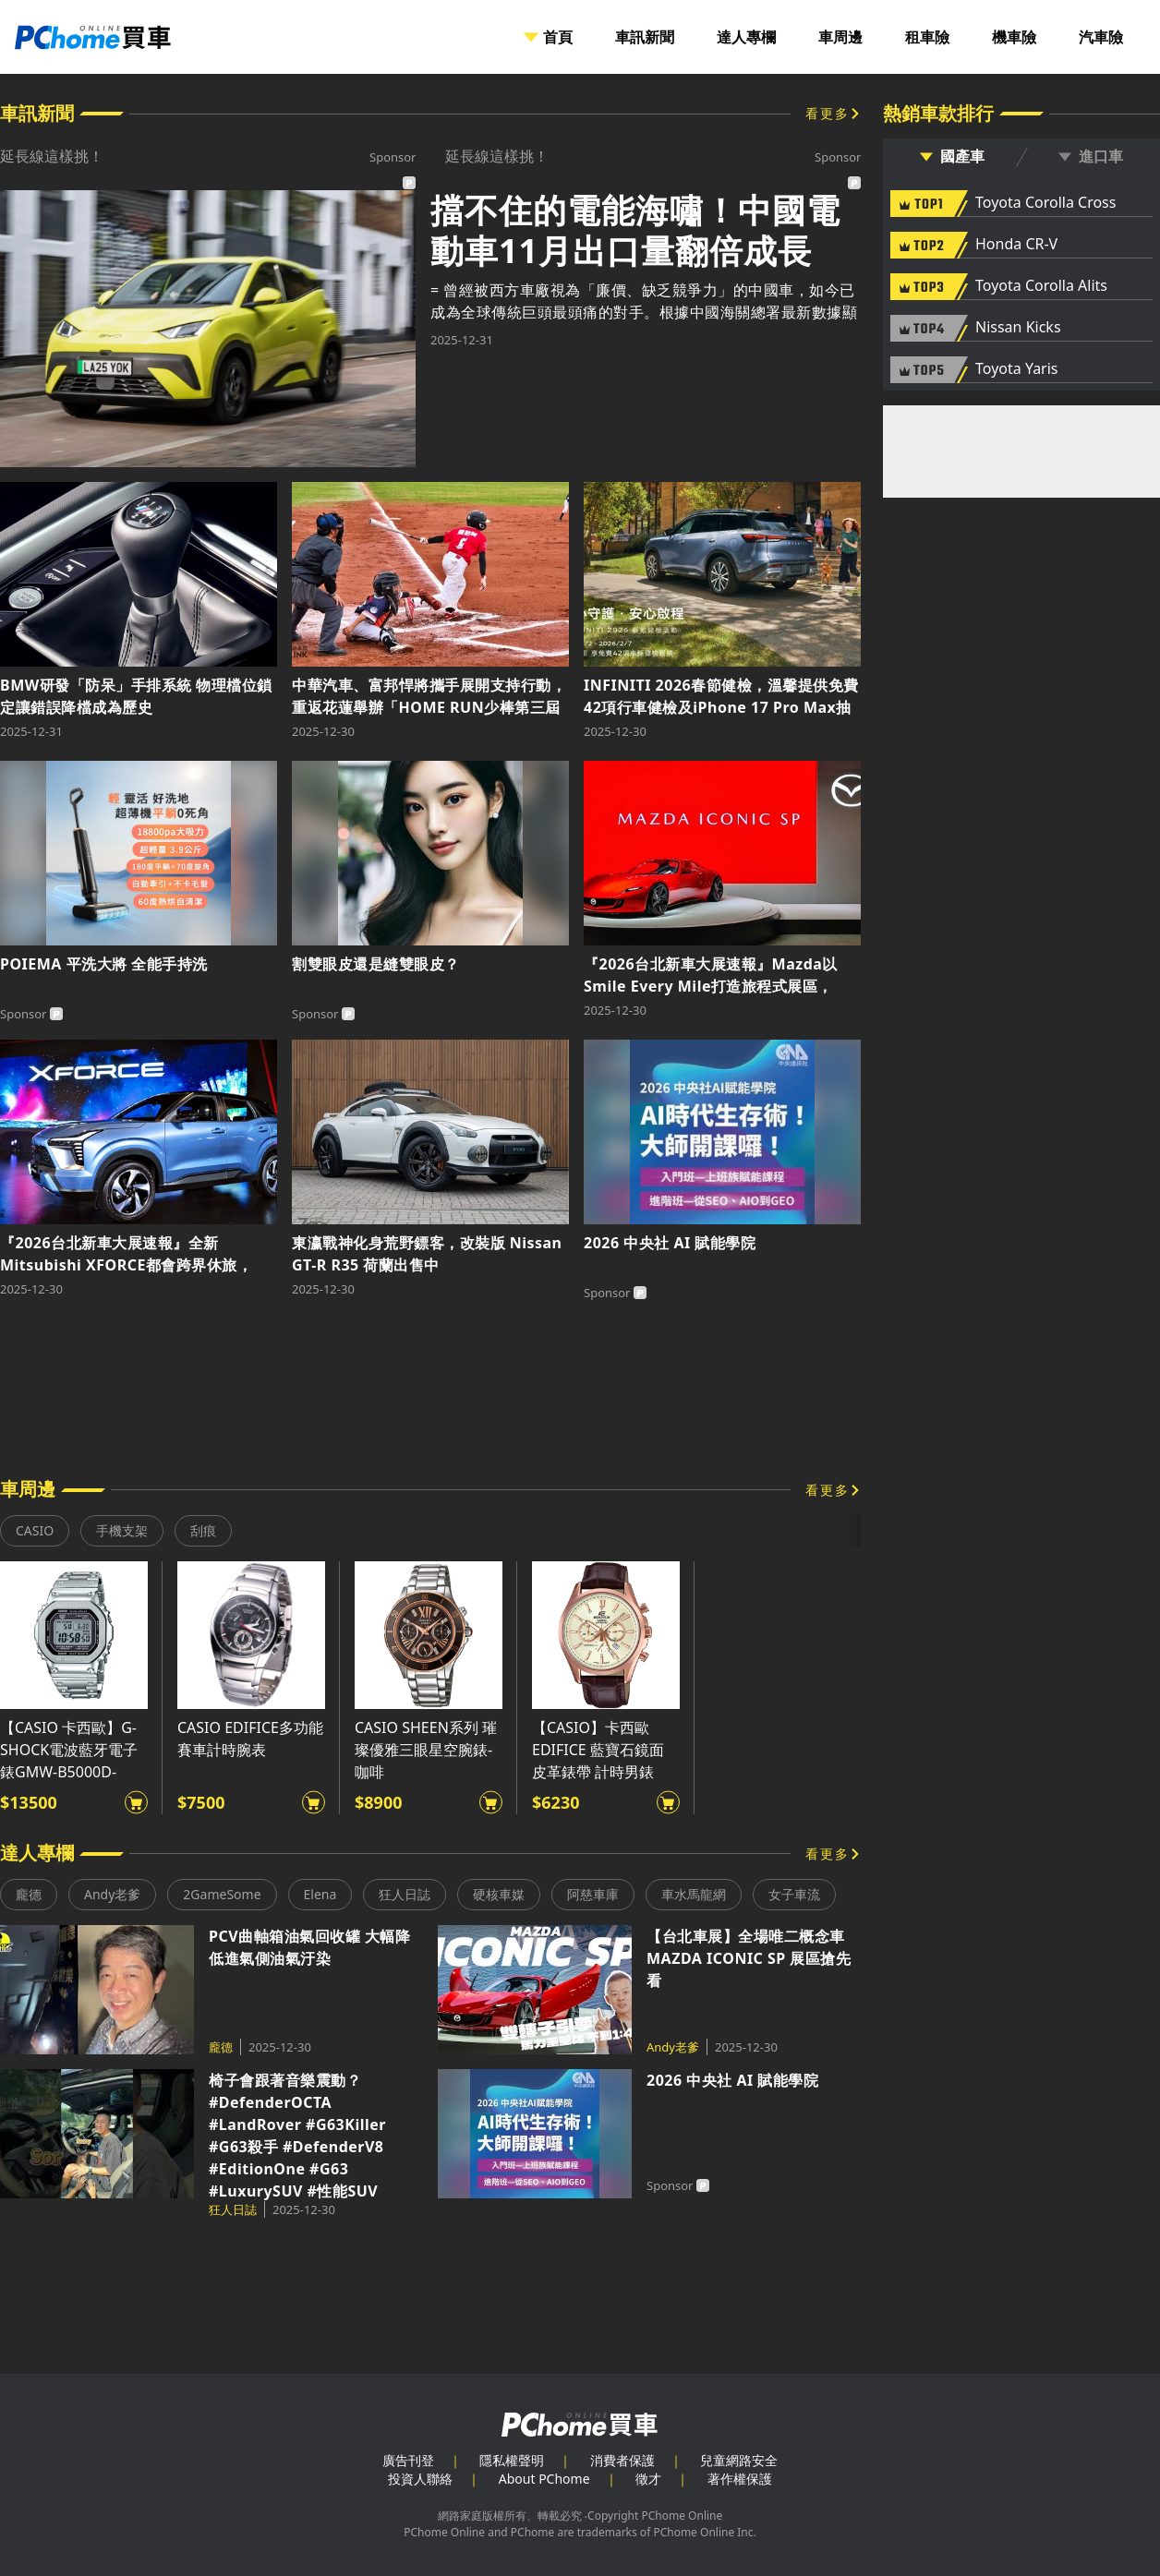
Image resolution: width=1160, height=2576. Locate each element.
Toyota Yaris (1016, 369)
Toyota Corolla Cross (1045, 203)
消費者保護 (622, 2460)
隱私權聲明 (511, 2460)
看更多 (827, 113)
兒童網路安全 (739, 2460)
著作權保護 (739, 2478)
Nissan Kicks (1018, 328)
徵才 (648, 2478)
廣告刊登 (408, 2460)
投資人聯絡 (420, 2478)
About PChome (544, 2478)
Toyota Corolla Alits (1041, 286)
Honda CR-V (1016, 244)
